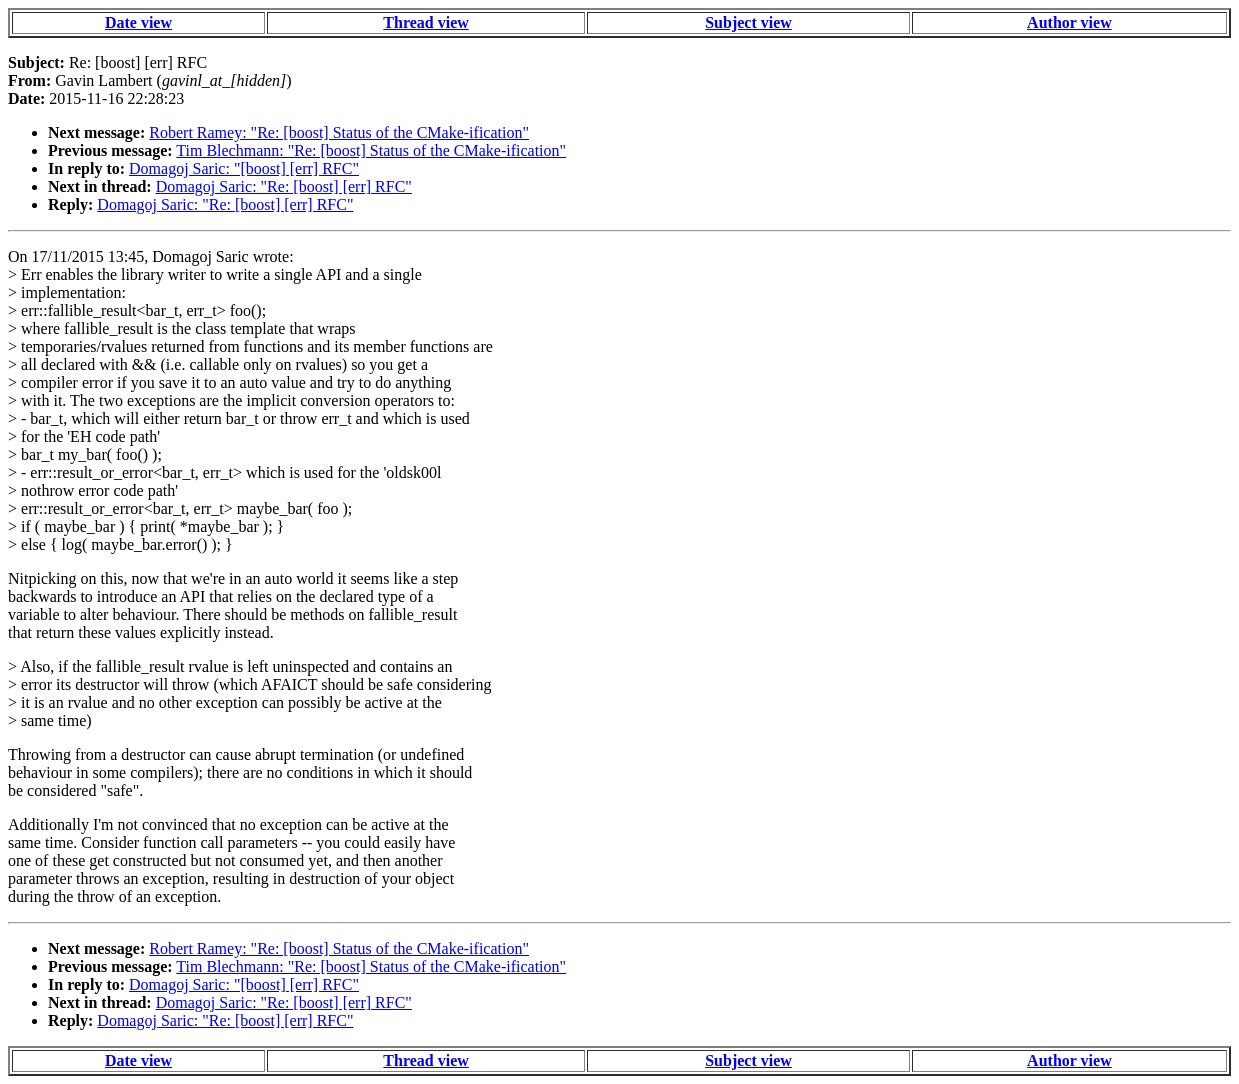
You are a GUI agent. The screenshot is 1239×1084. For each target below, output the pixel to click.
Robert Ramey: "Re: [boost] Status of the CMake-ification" (339, 132)
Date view (138, 22)
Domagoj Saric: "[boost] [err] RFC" (244, 168)
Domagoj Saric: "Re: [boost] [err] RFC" (284, 186)
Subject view (748, 22)
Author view (1069, 22)
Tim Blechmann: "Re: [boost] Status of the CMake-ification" (371, 150)
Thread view (425, 22)
